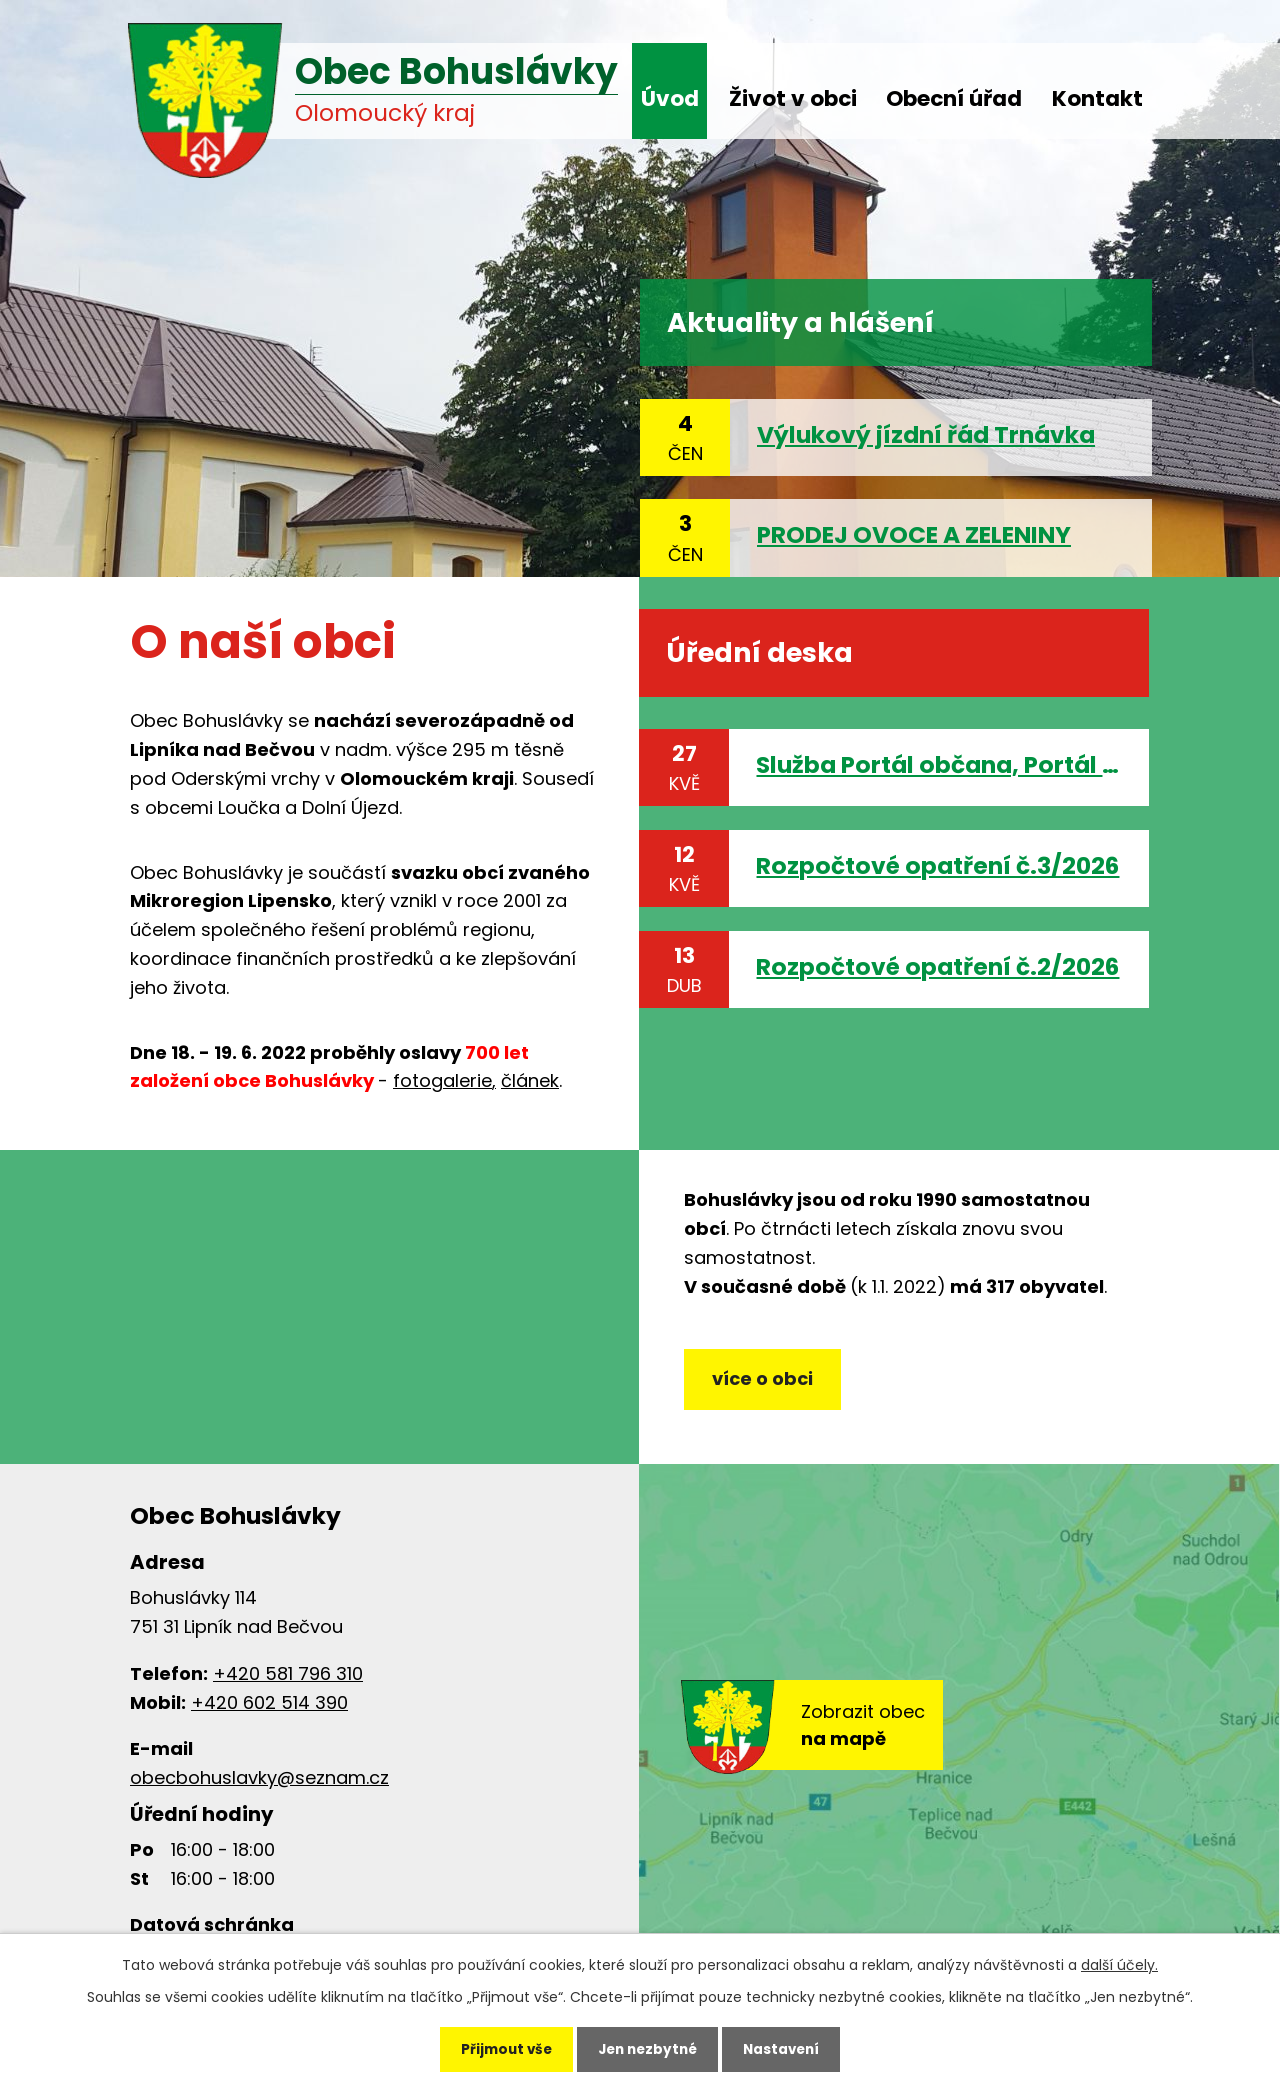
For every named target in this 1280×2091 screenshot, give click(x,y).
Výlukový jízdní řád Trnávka (926, 434)
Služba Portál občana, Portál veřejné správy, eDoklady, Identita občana (938, 764)
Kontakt (1097, 98)
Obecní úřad (954, 98)
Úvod (670, 98)
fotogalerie (442, 1080)
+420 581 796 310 (288, 1683)
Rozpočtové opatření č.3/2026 (937, 865)
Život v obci (793, 98)
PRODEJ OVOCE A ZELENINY (914, 534)
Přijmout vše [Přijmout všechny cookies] (495, 2047)
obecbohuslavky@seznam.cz (259, 1788)
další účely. (1119, 1960)
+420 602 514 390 (269, 1712)
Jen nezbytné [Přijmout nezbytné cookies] (647, 2047)
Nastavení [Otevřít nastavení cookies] (792, 2047)
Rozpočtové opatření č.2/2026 (937, 966)
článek (530, 1080)
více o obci (765, 1386)
